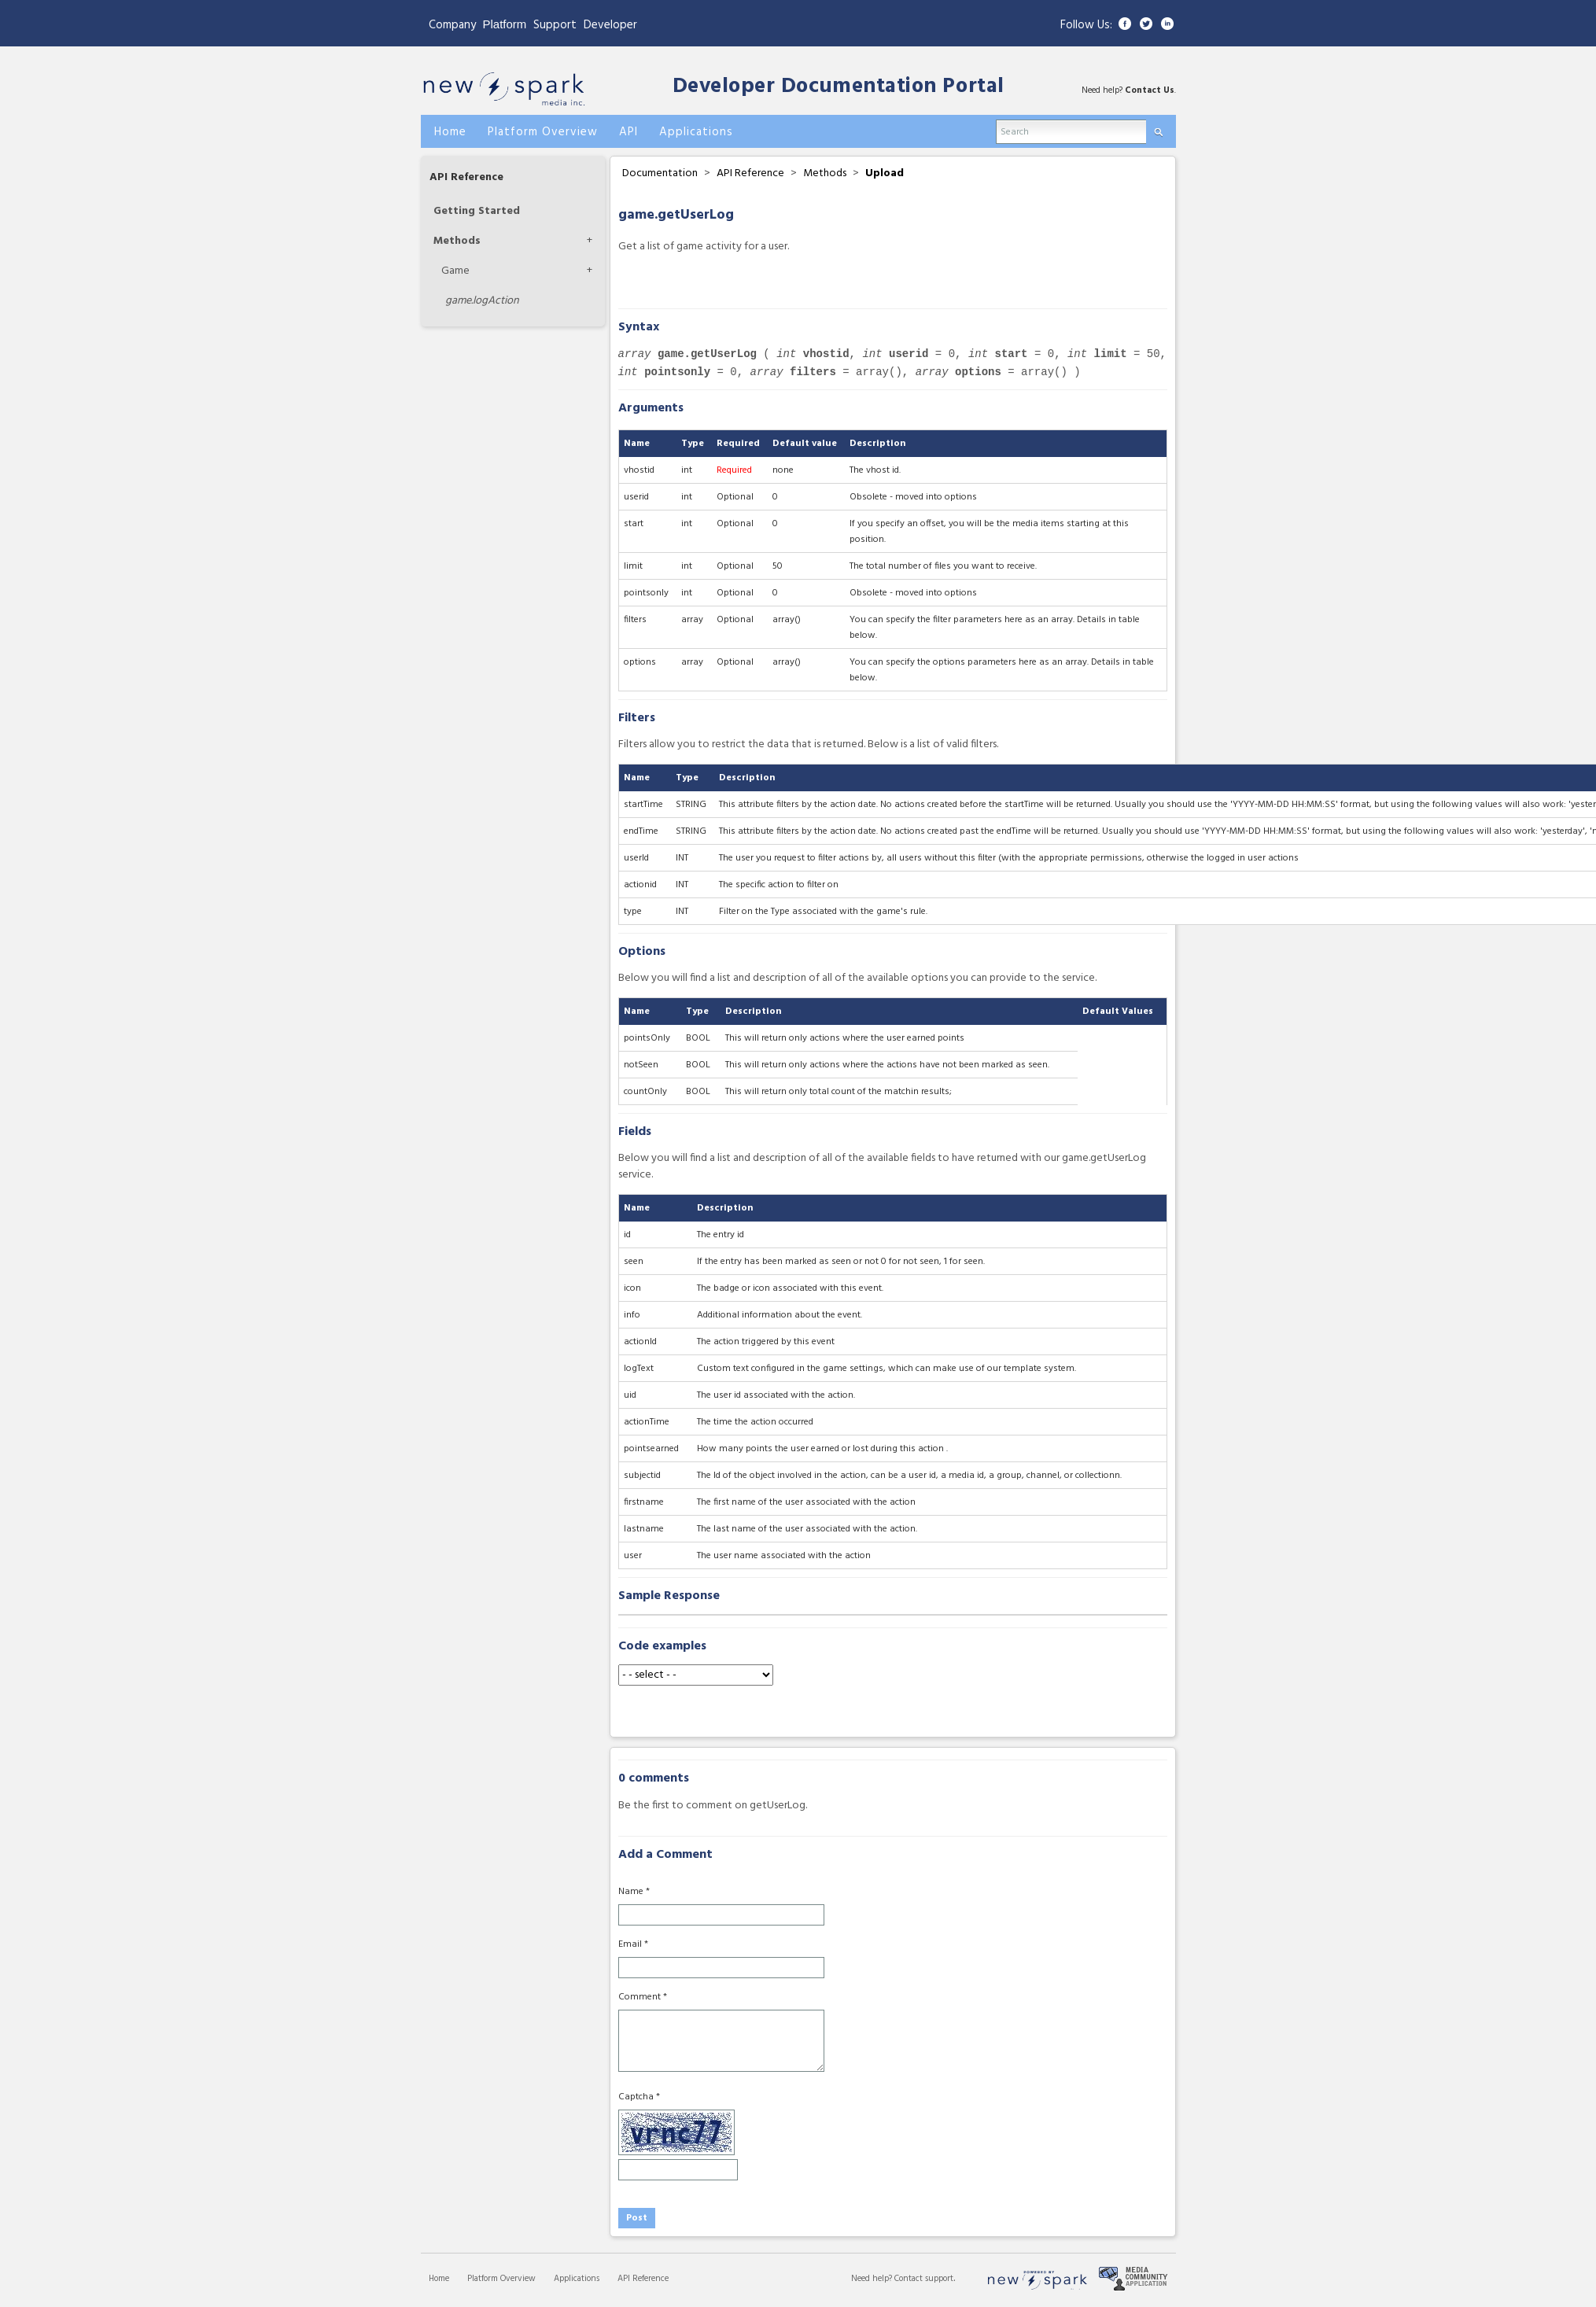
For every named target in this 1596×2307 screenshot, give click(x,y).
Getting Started (476, 211)
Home (439, 2279)
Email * (633, 1944)
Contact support (923, 2279)
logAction (482, 301)
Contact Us (1149, 90)
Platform (505, 24)
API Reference (466, 177)
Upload (884, 173)
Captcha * (639, 2097)
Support (555, 25)
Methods (457, 241)
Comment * (642, 1997)
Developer (610, 25)
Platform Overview (501, 2279)
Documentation (660, 173)
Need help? (872, 2279)
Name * (634, 1892)
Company (452, 25)
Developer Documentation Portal (838, 87)
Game (455, 271)
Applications (576, 2279)
